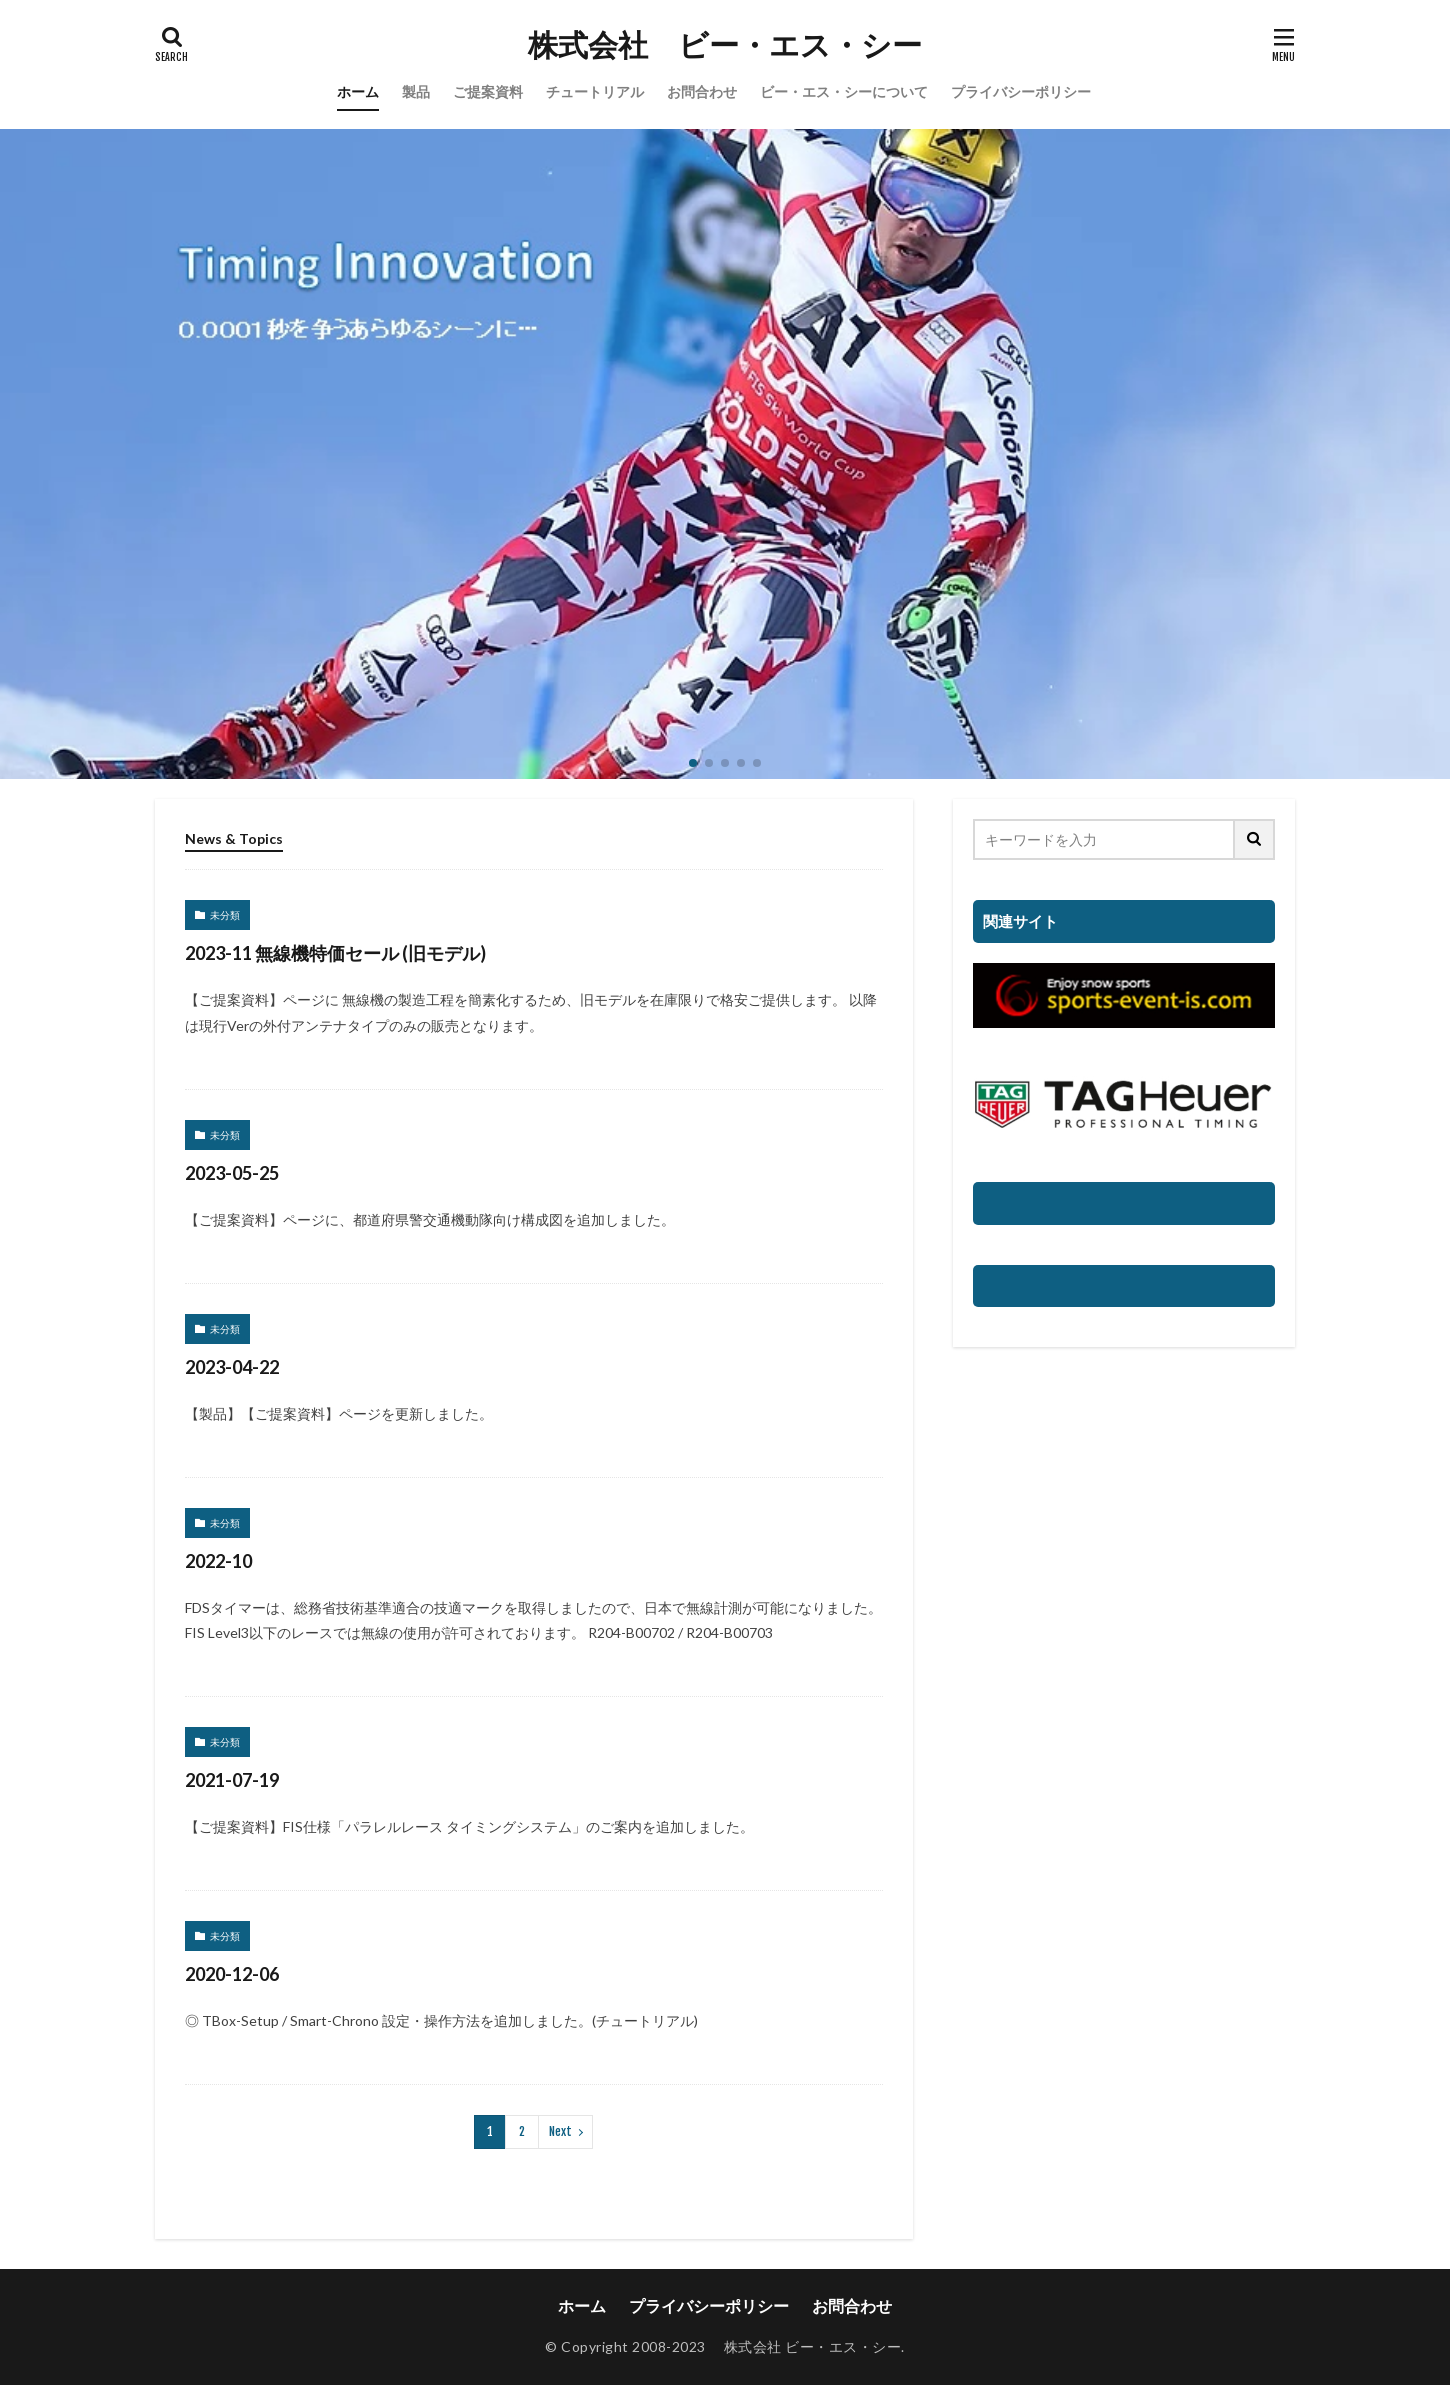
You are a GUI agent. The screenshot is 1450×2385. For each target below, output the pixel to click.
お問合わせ (702, 91)
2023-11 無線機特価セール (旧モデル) (335, 953)
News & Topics (234, 838)
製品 (416, 91)
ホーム (358, 91)
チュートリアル (595, 91)
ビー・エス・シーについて (844, 91)
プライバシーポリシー (1021, 91)
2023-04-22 (232, 1367)
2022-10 (218, 1561)
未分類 (225, 915)
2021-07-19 (232, 1780)
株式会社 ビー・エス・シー (725, 45)
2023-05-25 (232, 1173)
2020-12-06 (232, 1974)
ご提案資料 (488, 91)
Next (560, 2131)
